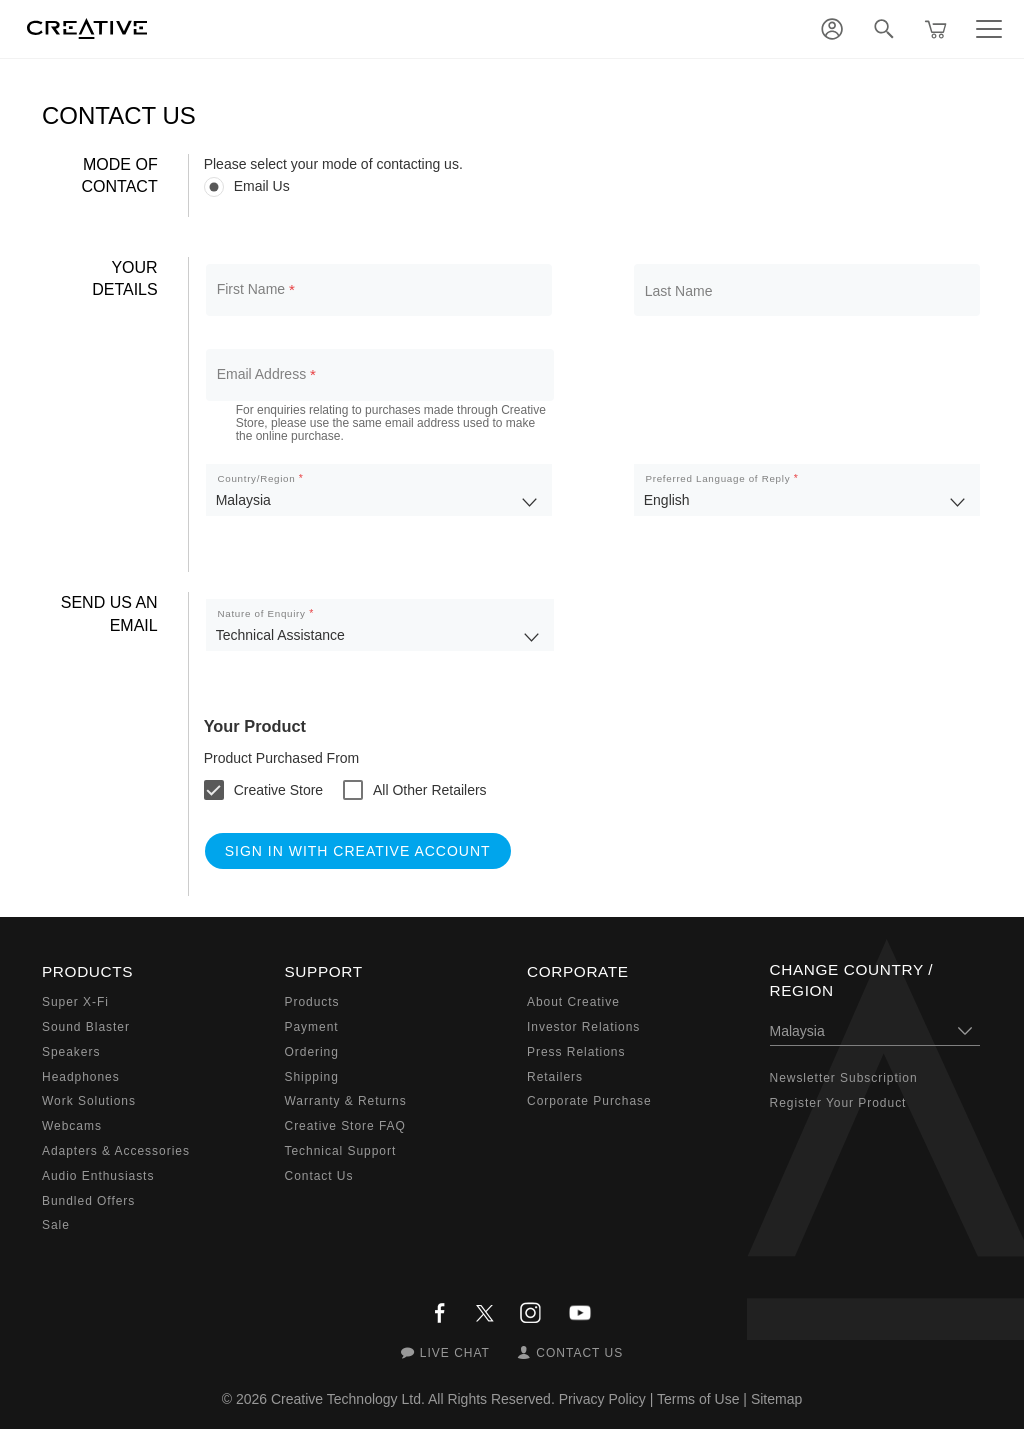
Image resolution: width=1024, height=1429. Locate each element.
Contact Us (319, 1176)
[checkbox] (263, 790)
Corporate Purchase (589, 1101)
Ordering (312, 1052)
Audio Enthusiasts (98, 1176)
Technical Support (341, 1151)
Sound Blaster (86, 1027)
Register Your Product (838, 1103)
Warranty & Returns (346, 1101)
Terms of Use (698, 1399)
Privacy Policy (602, 1399)
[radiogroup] (593, 186)
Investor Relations (583, 1027)
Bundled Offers (88, 1201)
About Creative (573, 1002)
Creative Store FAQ (345, 1126)
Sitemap (776, 1399)
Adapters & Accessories (116, 1151)
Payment (312, 1027)
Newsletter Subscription (844, 1078)
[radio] (593, 186)
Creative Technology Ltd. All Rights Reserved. (413, 1399)
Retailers (555, 1077)
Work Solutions (89, 1101)
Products (312, 1002)
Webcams (72, 1126)
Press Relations (576, 1052)
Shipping (312, 1077)
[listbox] (379, 490)
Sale (56, 1225)
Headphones (81, 1077)
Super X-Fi (75, 1002)
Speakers (71, 1052)
